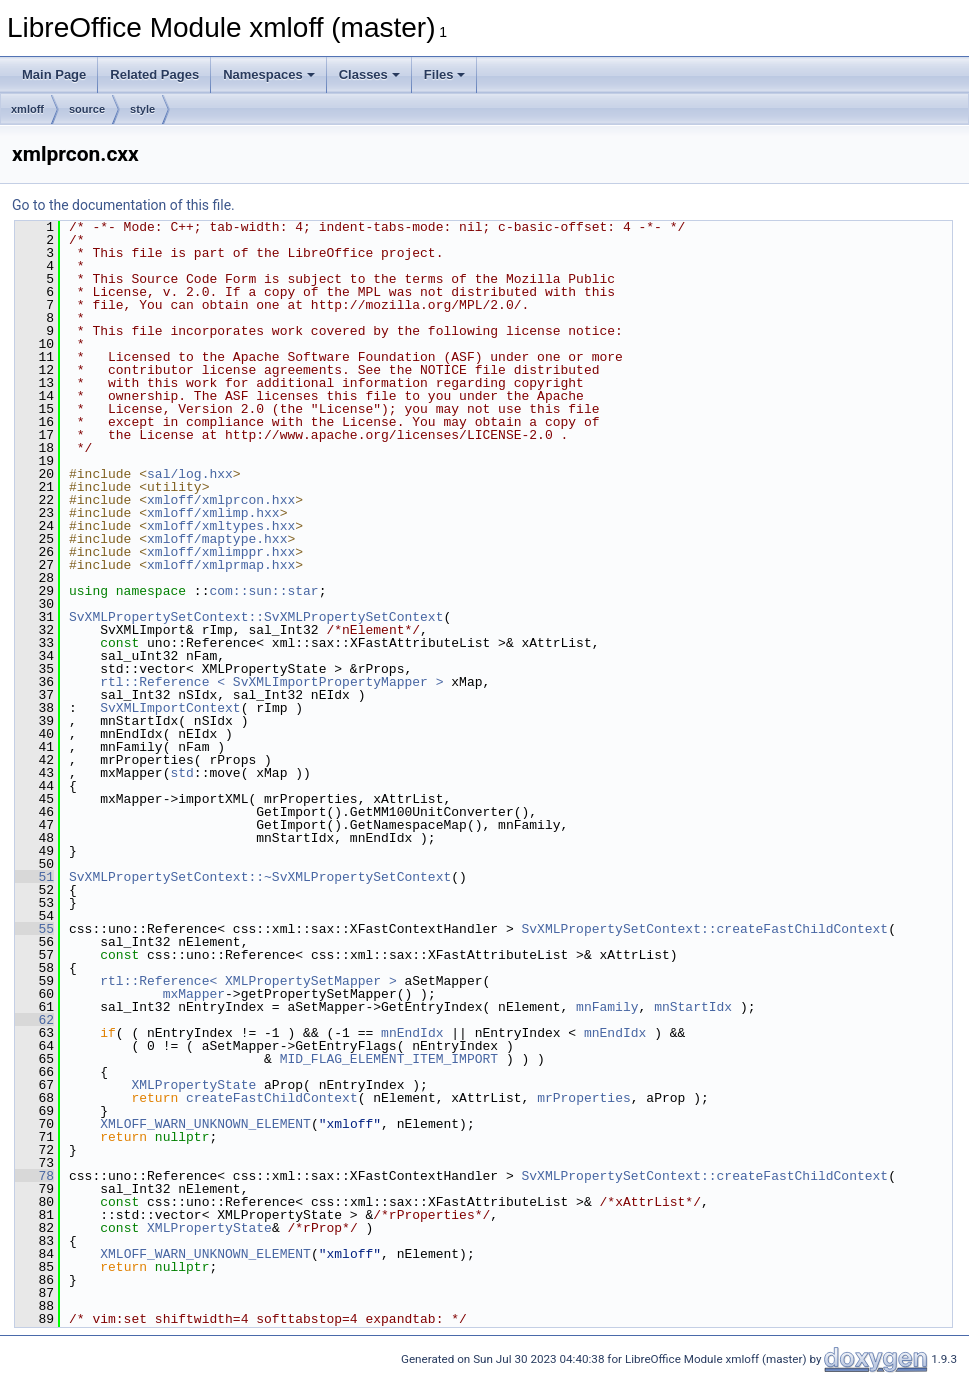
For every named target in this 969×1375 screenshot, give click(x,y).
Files (445, 74)
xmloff (27, 109)
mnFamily (607, 1007)
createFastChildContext (272, 1098)
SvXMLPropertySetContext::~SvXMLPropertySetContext (260, 877)
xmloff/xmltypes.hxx (221, 526)
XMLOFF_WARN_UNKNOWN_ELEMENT (205, 1124)
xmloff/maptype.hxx (217, 539)
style (142, 109)
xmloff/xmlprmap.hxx (221, 565)
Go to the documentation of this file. (123, 205)
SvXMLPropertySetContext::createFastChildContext (704, 929)
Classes (369, 74)
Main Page (54, 74)
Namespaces (269, 74)
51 (34, 877)
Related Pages (154, 74)
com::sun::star (263, 591)
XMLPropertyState (193, 1085)
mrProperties (584, 1098)
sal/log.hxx (190, 474)
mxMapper (194, 994)
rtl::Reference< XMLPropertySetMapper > (248, 981)
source (87, 109)
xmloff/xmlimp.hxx (213, 513)
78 (34, 1176)
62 (34, 1020)
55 (34, 929)
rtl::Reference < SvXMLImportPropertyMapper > (271, 682)
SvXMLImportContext (170, 708)
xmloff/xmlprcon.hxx (221, 500)
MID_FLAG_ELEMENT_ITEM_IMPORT (389, 1059)
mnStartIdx (693, 1007)
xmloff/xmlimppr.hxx (221, 552)
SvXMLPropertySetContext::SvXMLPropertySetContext (256, 617)
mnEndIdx (412, 1033)
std (181, 773)
